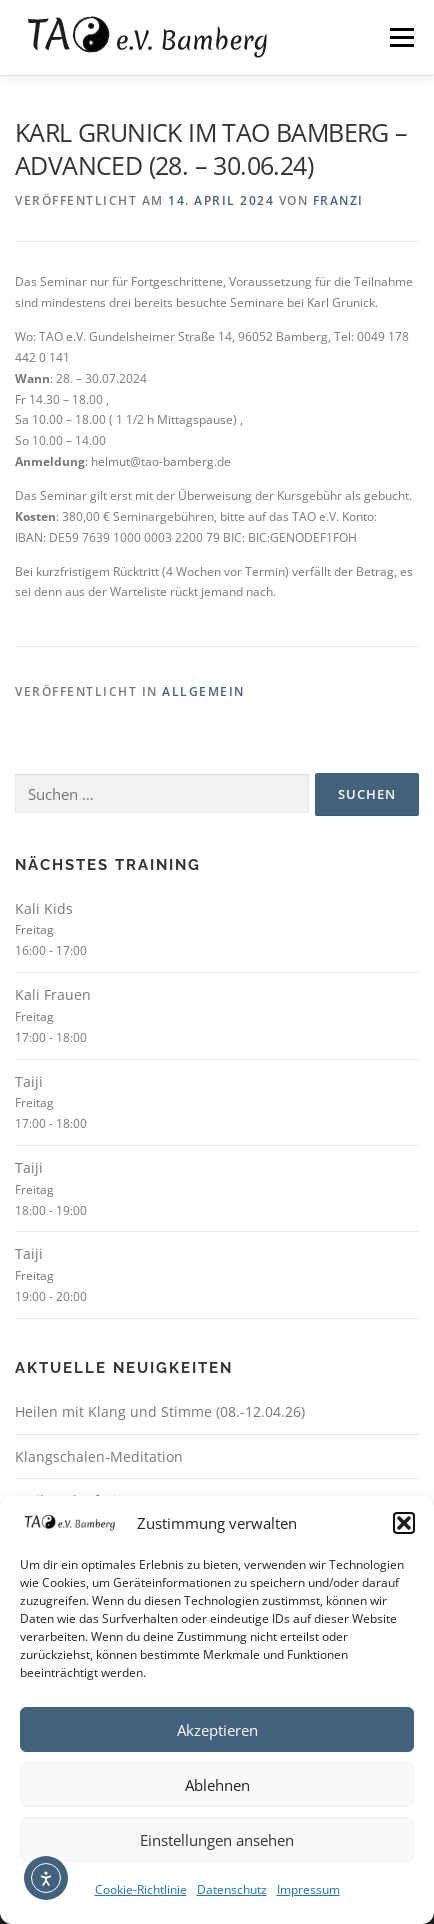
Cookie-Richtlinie (141, 1889)
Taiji (29, 1081)
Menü (400, 37)
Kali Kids (44, 908)
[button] (404, 1523)
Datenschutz (232, 1889)
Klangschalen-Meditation (99, 1456)
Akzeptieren (217, 1730)
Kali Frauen (53, 994)
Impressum (308, 1889)
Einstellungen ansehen (217, 1840)
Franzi (338, 200)
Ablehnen (217, 1785)
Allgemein (203, 691)
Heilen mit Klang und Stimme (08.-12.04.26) (160, 1411)
